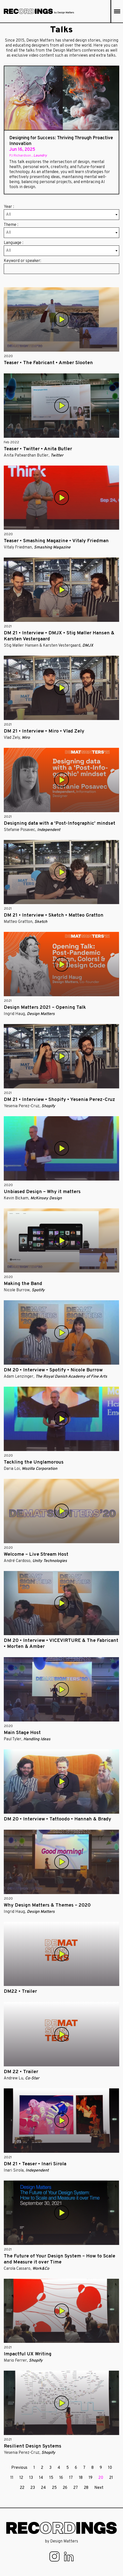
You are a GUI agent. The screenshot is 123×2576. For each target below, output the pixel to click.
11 (11, 2477)
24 (43, 2487)
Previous (19, 2467)
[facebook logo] (54, 2556)
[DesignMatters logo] (39, 11)
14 (41, 2477)
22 (22, 2487)
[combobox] (61, 214)
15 (51, 2477)
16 (61, 2477)
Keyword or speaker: (22, 260)
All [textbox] (8, 214)
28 (86, 2487)
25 (54, 2487)
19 (90, 2477)
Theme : (11, 224)
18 (81, 2477)
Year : (9, 206)
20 (100, 2477)
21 (111, 2477)
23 (32, 2487)
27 (75, 2487)
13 (31, 2477)
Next (98, 2487)
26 (65, 2487)
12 (21, 2477)
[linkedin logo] (69, 2556)
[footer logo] (61, 2527)
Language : (13, 242)
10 (110, 2467)
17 (71, 2477)
